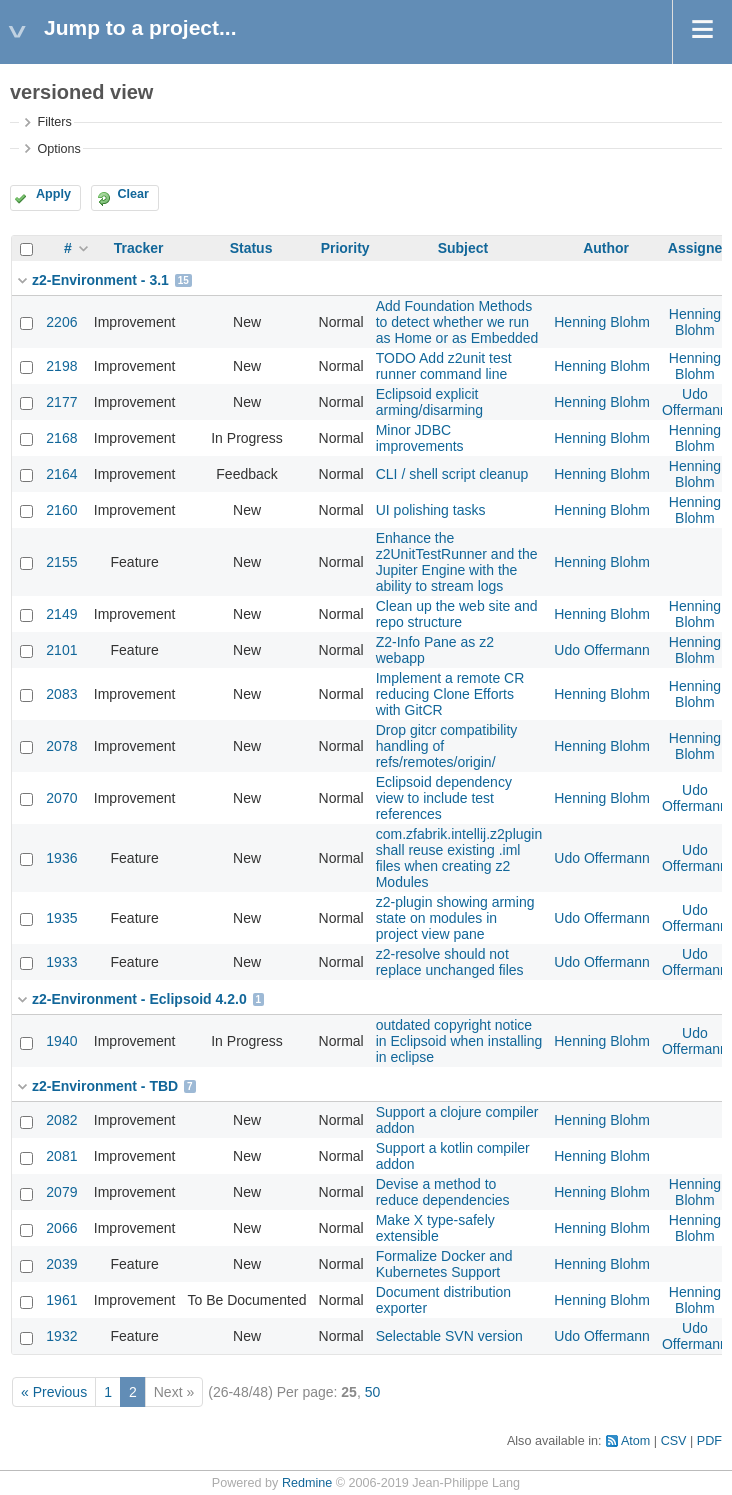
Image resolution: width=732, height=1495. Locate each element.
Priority (345, 248)
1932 (61, 1336)
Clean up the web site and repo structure (457, 614)
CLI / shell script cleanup (452, 474)
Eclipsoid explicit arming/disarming (429, 402)
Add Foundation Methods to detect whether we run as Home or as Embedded (457, 322)
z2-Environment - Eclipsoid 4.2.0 (139, 999)
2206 (61, 322)
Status (251, 248)
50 (373, 1392)
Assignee (699, 248)
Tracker (139, 248)
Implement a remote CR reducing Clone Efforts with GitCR (450, 694)
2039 (61, 1264)
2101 (61, 650)
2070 (61, 798)
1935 (61, 918)
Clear (133, 194)
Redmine (307, 1483)
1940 (61, 1041)
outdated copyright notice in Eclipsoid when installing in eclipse (459, 1041)
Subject (463, 248)
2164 (61, 474)
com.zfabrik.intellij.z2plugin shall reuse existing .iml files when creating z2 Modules (459, 858)
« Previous (54, 1392)
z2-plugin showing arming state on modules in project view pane (455, 918)
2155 (61, 562)
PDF (709, 1441)
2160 (61, 510)
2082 (61, 1120)
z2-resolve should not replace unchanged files (450, 962)
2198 (61, 366)
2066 (61, 1228)
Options (58, 149)
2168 (61, 438)
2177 (61, 402)
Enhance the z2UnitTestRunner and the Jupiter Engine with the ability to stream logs (457, 562)
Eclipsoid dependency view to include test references (444, 798)
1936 (61, 858)
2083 (61, 694)
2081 (61, 1156)
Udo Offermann (695, 402)
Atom (635, 1441)
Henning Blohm (602, 322)
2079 (61, 1192)
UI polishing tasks (431, 510)
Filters (54, 122)
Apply (53, 194)
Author (606, 248)
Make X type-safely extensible (435, 1228)
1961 (61, 1300)
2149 (61, 614)
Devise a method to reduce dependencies (443, 1192)
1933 (61, 962)
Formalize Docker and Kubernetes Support (444, 1264)
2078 (61, 746)
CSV (674, 1441)
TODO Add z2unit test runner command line (444, 366)
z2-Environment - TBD (105, 1086)
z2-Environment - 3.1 (100, 280)
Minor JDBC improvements (420, 438)
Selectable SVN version (449, 1336)
